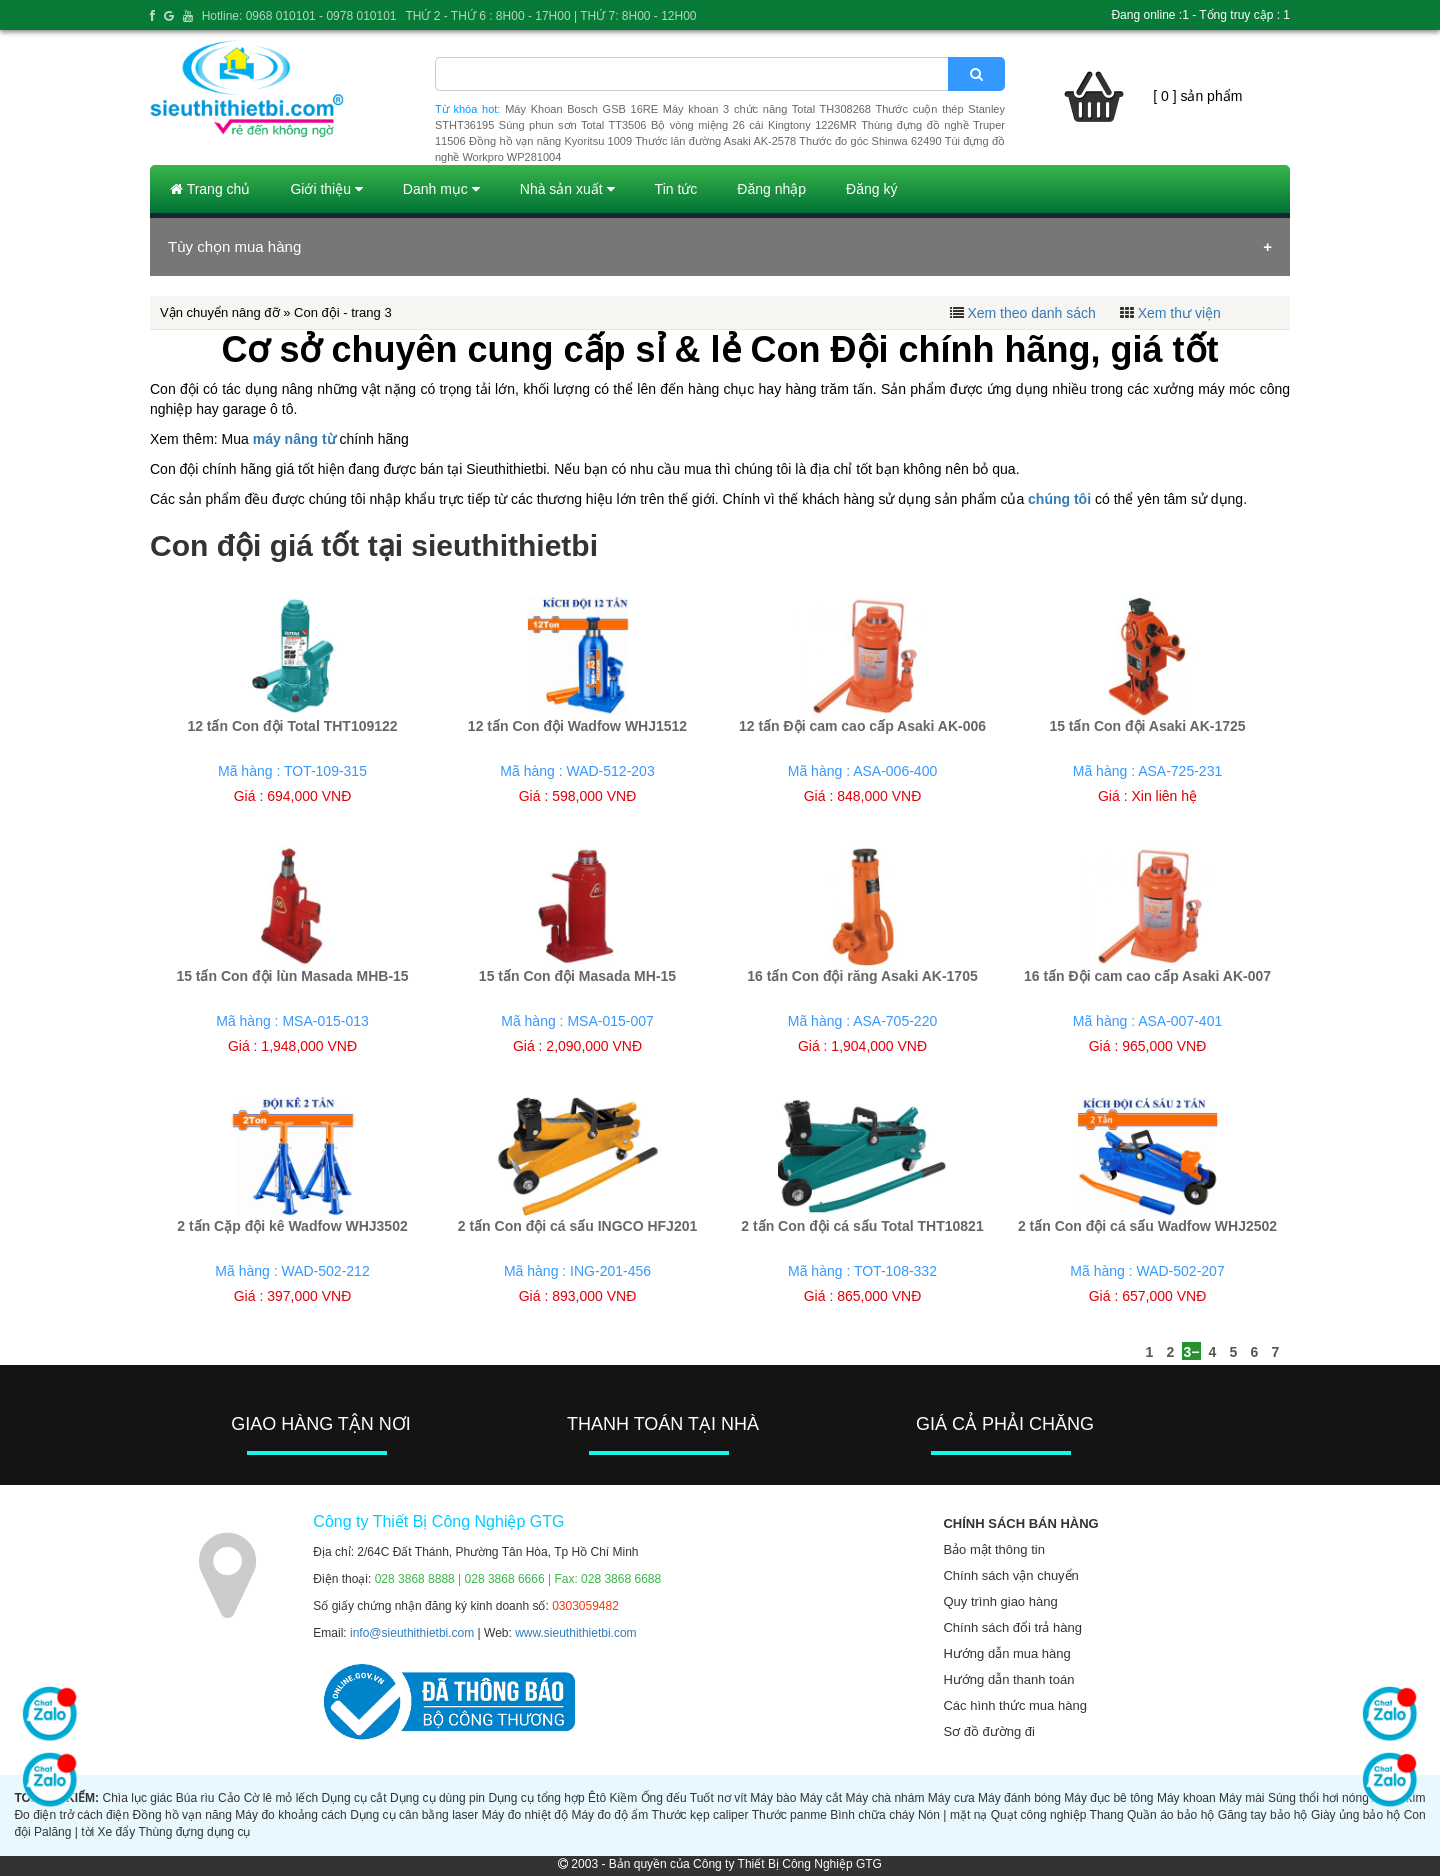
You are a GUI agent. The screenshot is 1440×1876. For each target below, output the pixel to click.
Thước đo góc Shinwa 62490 (870, 141)
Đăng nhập (771, 189)
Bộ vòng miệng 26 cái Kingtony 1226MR (754, 125)
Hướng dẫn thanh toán (1008, 1679)
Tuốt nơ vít (718, 1798)
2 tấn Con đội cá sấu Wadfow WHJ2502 (1147, 1226)
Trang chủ (210, 189)
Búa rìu (195, 1798)
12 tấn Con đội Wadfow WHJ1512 (577, 726)
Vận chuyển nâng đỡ (220, 312)
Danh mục (441, 189)
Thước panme (789, 1815)
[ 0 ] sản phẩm (1197, 96)
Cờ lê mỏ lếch (281, 1798)
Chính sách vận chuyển (1010, 1575)
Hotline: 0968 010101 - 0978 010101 (299, 16)
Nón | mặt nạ (952, 1815)
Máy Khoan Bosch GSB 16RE (581, 109)
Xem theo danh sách (1031, 313)
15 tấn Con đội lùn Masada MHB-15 (292, 976)
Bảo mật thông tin (993, 1549)
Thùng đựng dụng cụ (194, 1832)
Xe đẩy (117, 1832)
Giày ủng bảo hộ (1355, 1815)
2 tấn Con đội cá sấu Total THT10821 (862, 1226)
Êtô (597, 1798)
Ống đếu (664, 1798)
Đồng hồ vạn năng (182, 1815)
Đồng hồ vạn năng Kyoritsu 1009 (550, 141)
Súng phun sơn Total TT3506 (573, 125)
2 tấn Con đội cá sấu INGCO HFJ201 (578, 1226)
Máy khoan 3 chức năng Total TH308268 (767, 109)
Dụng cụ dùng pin (437, 1798)
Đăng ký (871, 189)
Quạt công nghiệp (1039, 1815)
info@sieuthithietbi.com (412, 1633)
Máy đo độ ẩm (609, 1815)
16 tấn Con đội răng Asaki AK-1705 (862, 976)
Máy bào (773, 1798)
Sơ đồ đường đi (989, 1731)
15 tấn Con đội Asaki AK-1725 (1147, 726)
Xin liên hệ (1164, 796)
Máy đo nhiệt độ (525, 1815)
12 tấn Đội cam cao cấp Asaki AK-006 (862, 726)
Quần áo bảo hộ (1170, 1815)
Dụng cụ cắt (354, 1798)
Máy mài (1241, 1798)
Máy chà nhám (885, 1798)
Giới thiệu (326, 189)
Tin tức (676, 189)
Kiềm (624, 1798)
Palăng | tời (64, 1832)
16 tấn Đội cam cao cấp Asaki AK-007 (1147, 976)
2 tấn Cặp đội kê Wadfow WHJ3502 (292, 1226)
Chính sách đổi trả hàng (1012, 1627)
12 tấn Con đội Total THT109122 (292, 726)
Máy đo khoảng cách (290, 1815)
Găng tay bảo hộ (1263, 1815)
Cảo (229, 1798)
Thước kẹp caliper (700, 1815)
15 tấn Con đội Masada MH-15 (577, 976)
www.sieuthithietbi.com (575, 1633)
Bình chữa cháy (872, 1815)
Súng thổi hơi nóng (1318, 1798)
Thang (1107, 1815)
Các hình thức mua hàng (1014, 1705)
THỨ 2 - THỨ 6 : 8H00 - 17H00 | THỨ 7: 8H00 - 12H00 (550, 16)
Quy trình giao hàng (1000, 1601)
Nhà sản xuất (567, 189)
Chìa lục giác (137, 1798)
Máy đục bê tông (1108, 1798)
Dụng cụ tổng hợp (536, 1798)
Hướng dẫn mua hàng (1006, 1653)
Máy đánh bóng (1019, 1798)
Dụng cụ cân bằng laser (414, 1815)
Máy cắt (821, 1798)
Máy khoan (1186, 1798)
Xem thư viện (1179, 313)
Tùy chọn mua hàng (234, 246)
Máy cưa (951, 1798)
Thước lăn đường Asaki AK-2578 (715, 141)
